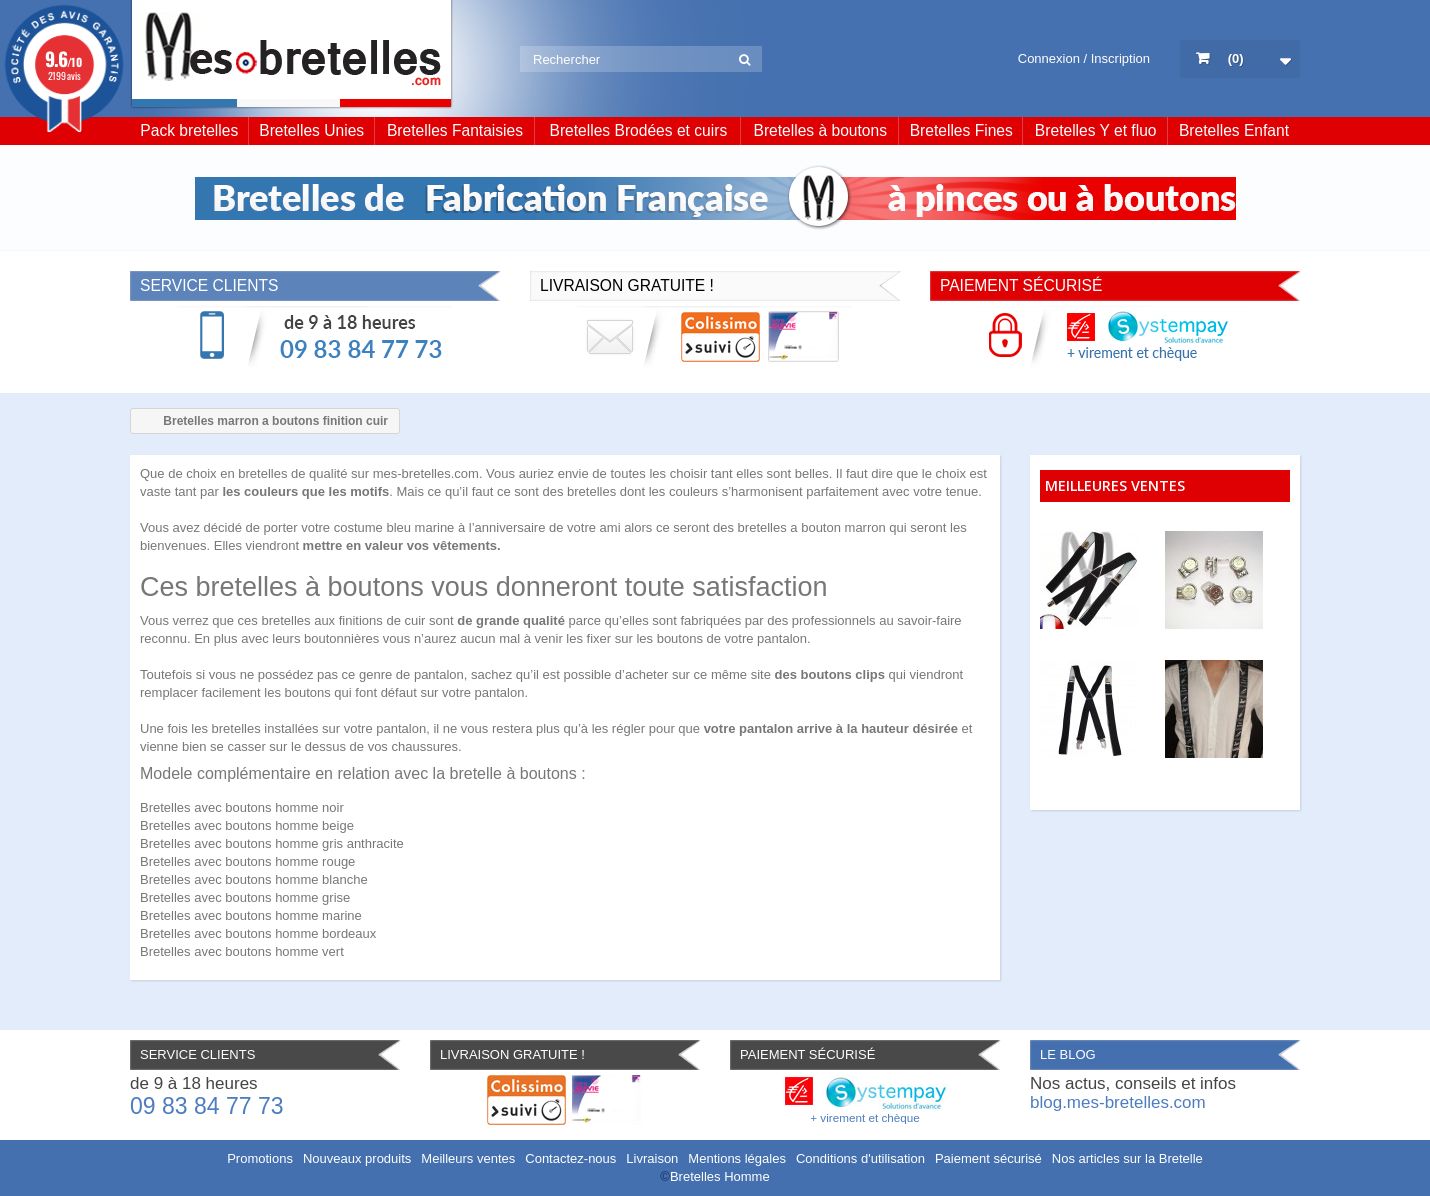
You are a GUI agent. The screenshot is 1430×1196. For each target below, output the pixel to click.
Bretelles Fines (961, 130)
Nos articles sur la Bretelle (1127, 1158)
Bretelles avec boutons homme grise (245, 897)
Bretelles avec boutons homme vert (242, 951)
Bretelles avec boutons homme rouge (247, 861)
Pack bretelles (189, 130)
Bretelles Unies (311, 130)
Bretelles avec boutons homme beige (247, 825)
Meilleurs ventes (468, 1158)
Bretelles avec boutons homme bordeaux (258, 933)
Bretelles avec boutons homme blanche (254, 879)
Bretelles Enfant (1234, 130)
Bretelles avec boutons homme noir (242, 807)
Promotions (260, 1158)
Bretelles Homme (720, 1176)
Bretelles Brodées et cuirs (639, 130)
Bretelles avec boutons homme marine (251, 915)
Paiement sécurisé (988, 1158)
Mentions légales (737, 1158)
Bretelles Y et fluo (1096, 130)
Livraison (652, 1158)
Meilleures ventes (1115, 485)
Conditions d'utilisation (860, 1158)
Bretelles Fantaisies (455, 130)
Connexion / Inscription (1084, 58)
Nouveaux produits (357, 1158)
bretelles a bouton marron (812, 527)
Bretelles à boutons (821, 130)
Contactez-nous (570, 1158)
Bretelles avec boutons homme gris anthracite (272, 843)
